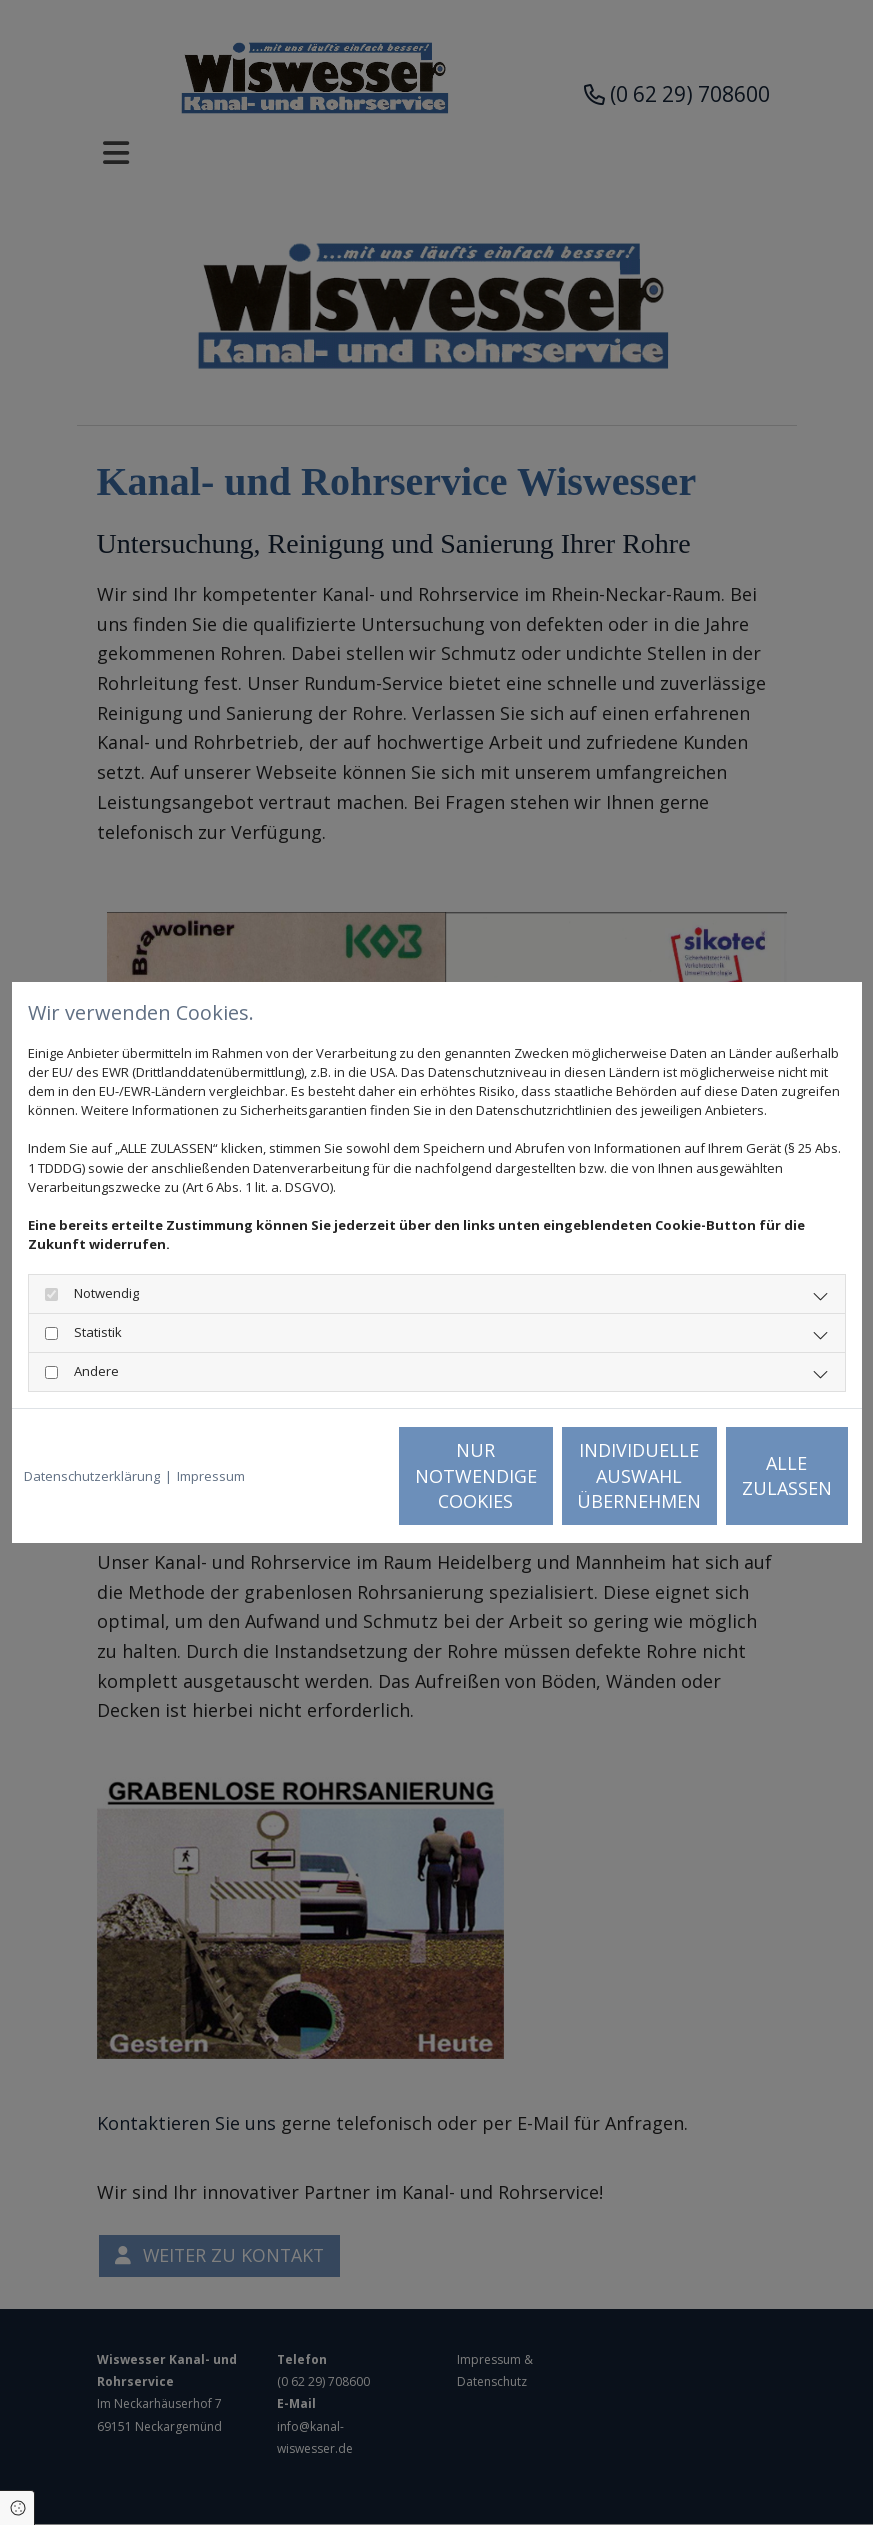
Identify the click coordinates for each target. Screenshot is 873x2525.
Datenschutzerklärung (92, 1476)
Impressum (211, 1476)
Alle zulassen (757, 1476)
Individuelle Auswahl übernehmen (567, 1475)
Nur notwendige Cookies (377, 1475)
